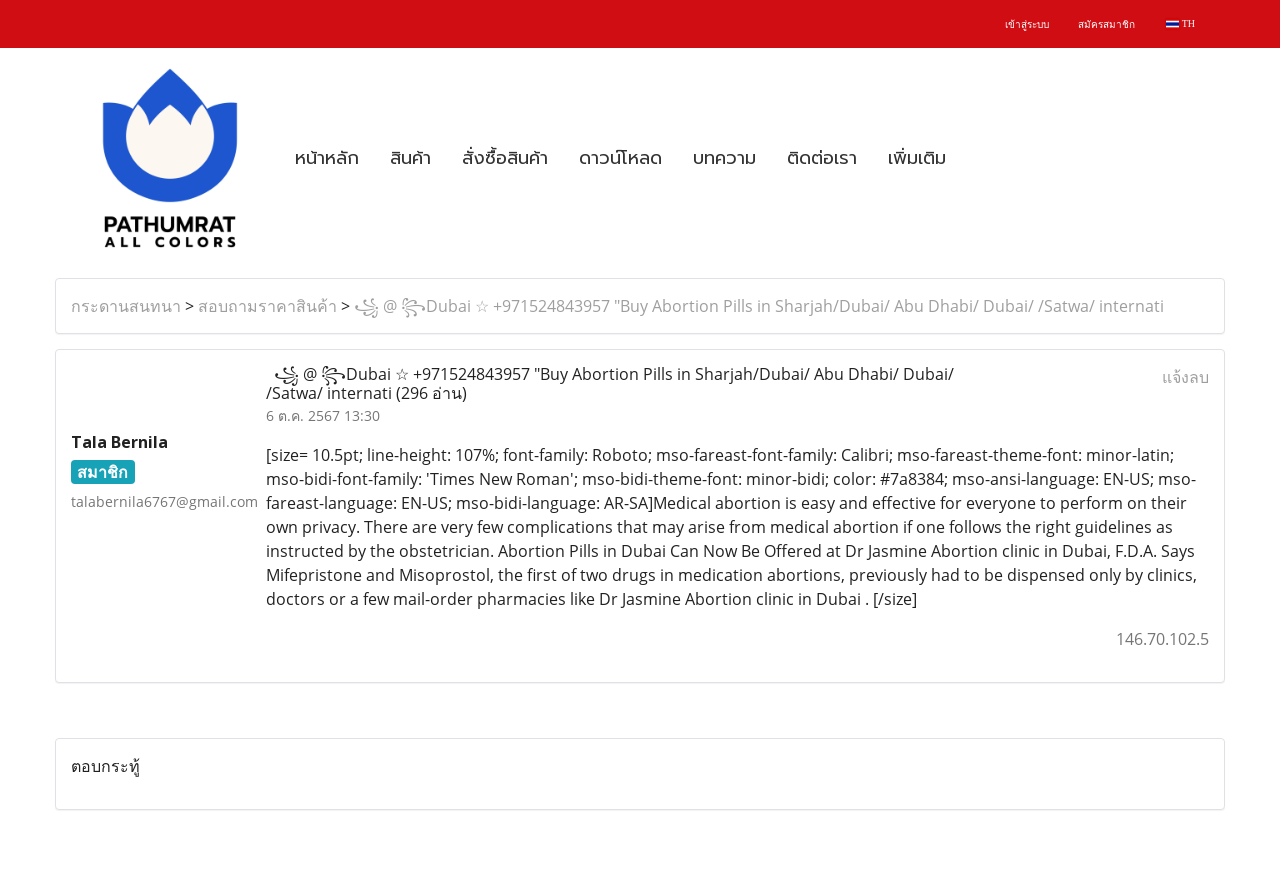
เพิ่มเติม (917, 158)
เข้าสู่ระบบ (1027, 24)
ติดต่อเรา (822, 158)
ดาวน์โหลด (620, 158)
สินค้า (410, 158)
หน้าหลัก (327, 158)
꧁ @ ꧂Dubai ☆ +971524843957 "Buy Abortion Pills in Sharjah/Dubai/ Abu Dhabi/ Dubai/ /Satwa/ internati (759, 306)
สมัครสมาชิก (1106, 24)
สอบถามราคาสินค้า (267, 306)
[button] (979, 158)
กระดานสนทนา (126, 306)
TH (1180, 23)
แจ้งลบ (1185, 377)
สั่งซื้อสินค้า (505, 158)
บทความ (724, 158)
